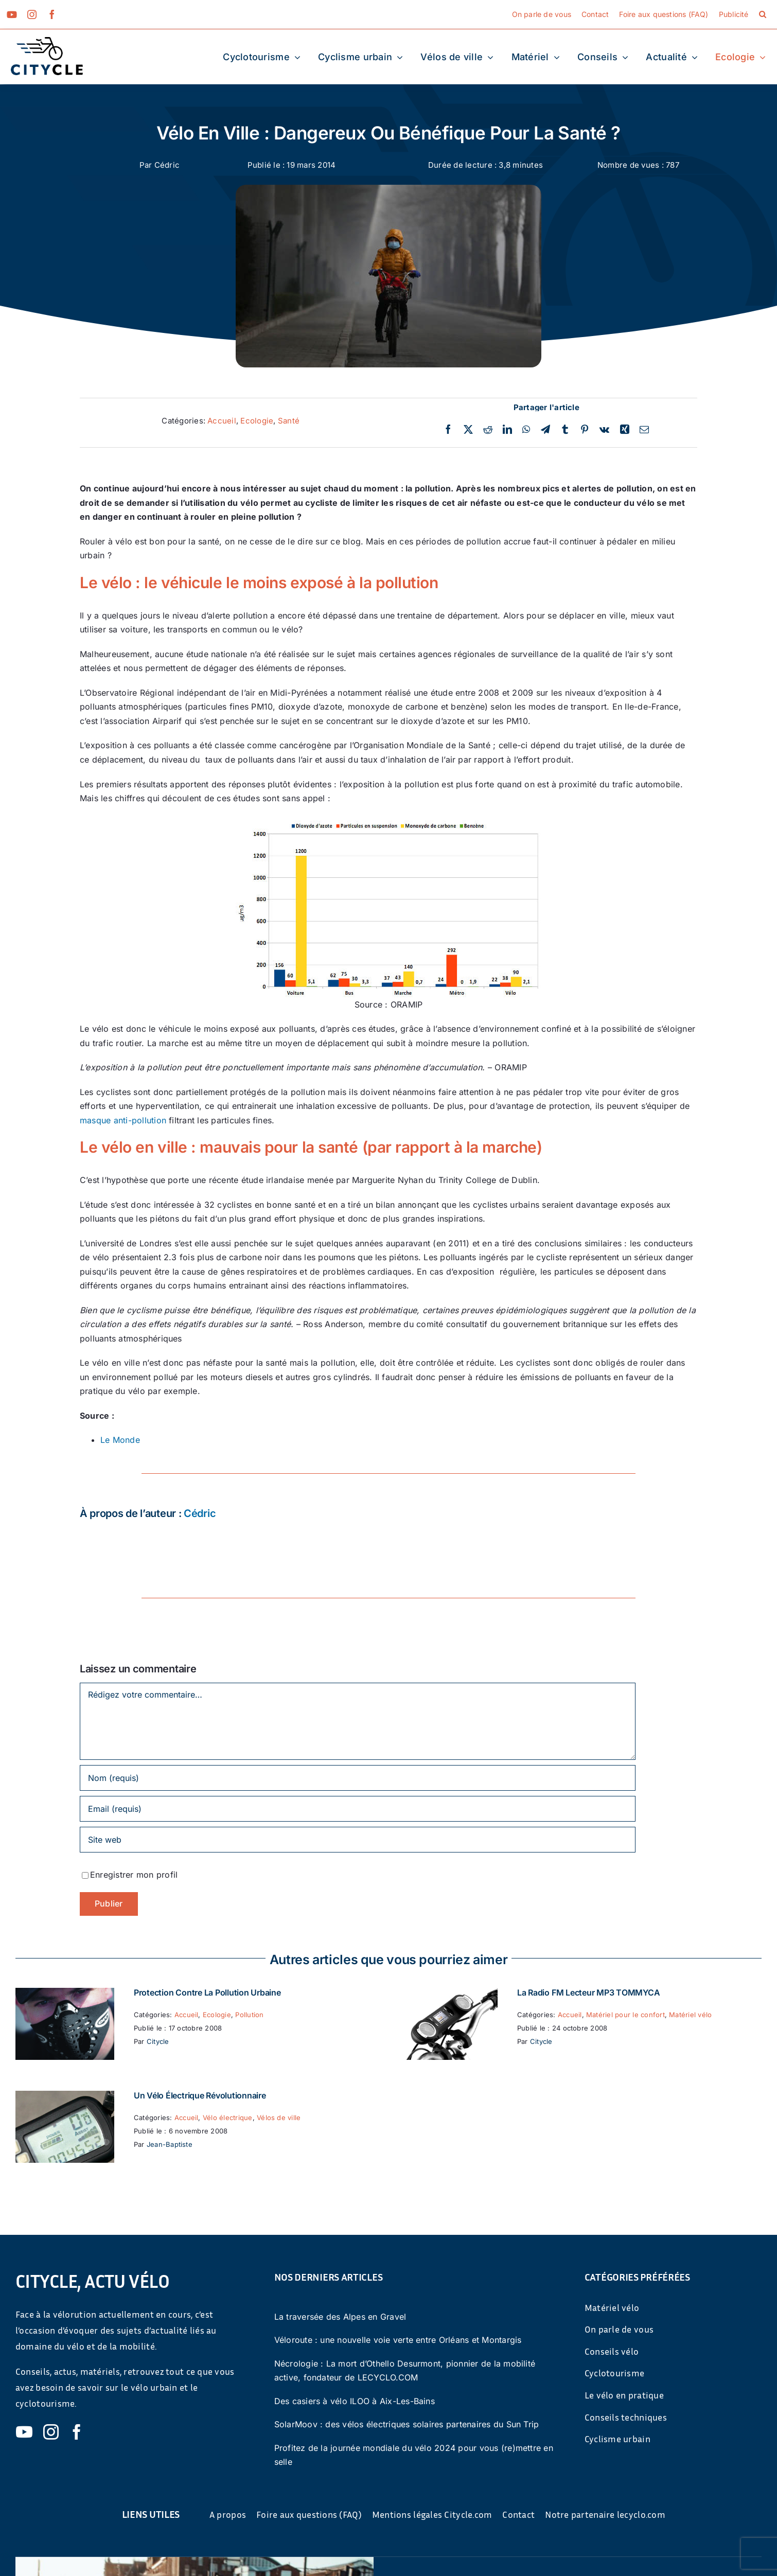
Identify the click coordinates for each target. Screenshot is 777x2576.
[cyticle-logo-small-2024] (47, 41)
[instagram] (32, 14)
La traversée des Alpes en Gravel (340, 2317)
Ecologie (256, 421)
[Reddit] (488, 429)
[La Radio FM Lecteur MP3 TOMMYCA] (448, 1994)
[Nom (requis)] (357, 1778)
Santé (288, 421)
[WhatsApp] (526, 429)
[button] (762, 14)
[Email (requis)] (357, 1809)
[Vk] (604, 429)
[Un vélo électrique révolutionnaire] (64, 2097)
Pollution (249, 2014)
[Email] (644, 429)
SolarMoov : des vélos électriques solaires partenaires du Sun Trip (406, 2424)
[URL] (357, 1839)
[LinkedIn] (507, 429)
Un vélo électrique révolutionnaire (200, 2095)
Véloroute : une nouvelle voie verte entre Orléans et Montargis (398, 2340)
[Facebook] (448, 429)
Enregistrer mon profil (134, 1874)
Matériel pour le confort (625, 2014)
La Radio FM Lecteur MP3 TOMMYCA (588, 1992)
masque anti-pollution (123, 1120)
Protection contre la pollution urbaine (207, 1992)
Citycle (158, 2041)
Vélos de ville (279, 2117)
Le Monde (120, 1440)
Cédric (167, 165)
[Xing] (624, 429)
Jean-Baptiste (169, 2144)
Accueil (221, 421)
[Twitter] (468, 429)
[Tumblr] (565, 429)
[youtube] (12, 14)
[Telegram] (545, 429)
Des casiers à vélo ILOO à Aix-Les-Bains (354, 2401)
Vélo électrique (228, 2117)
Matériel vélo (690, 2014)
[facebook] (52, 14)
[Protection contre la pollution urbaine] (64, 1994)
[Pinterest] (584, 429)
